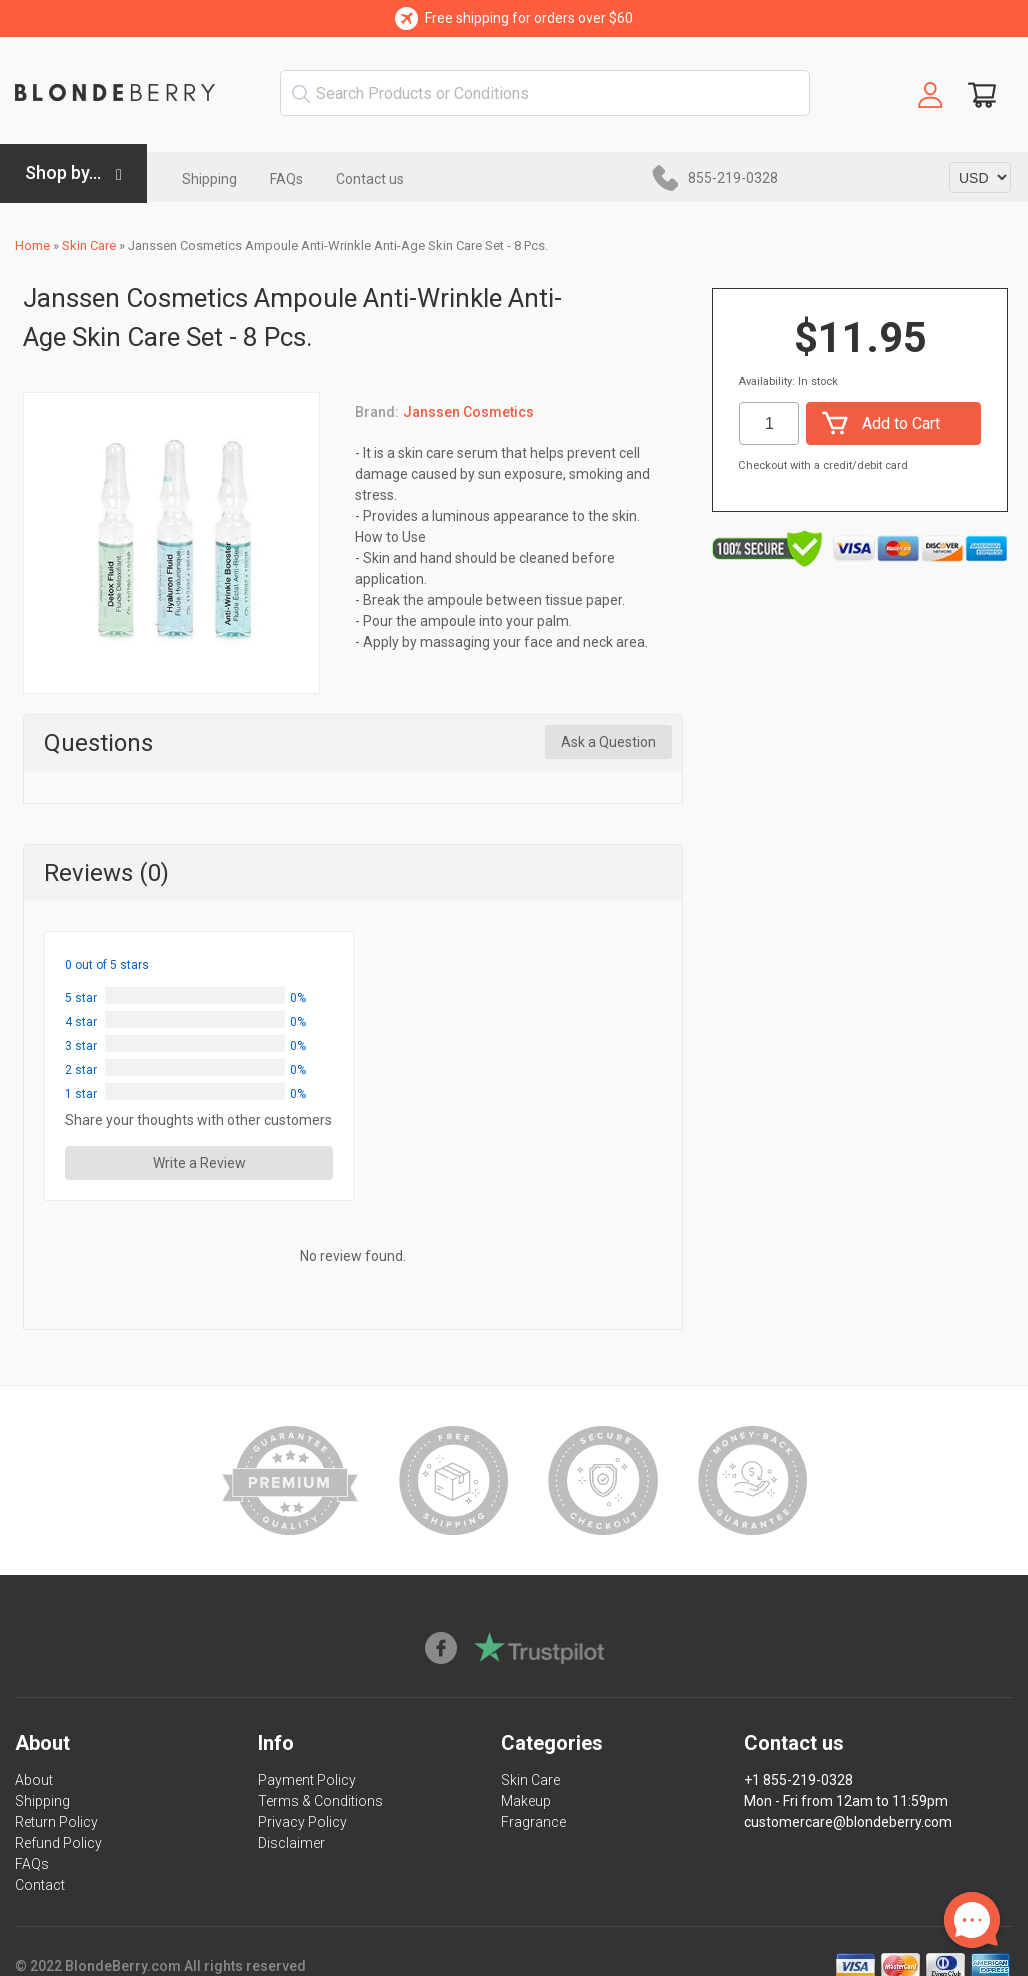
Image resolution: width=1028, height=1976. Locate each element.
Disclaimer (291, 1843)
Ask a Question (608, 742)
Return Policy (56, 1822)
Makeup (526, 1801)
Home (32, 245)
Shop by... (63, 172)
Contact (40, 1885)
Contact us (370, 179)
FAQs (286, 179)
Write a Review (199, 1163)
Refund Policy (58, 1843)
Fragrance (533, 1822)
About (34, 1780)
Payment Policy (307, 1780)
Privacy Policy (302, 1822)
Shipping (209, 179)
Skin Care (89, 245)
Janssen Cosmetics (468, 412)
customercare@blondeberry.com (848, 1822)
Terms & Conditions (320, 1801)
